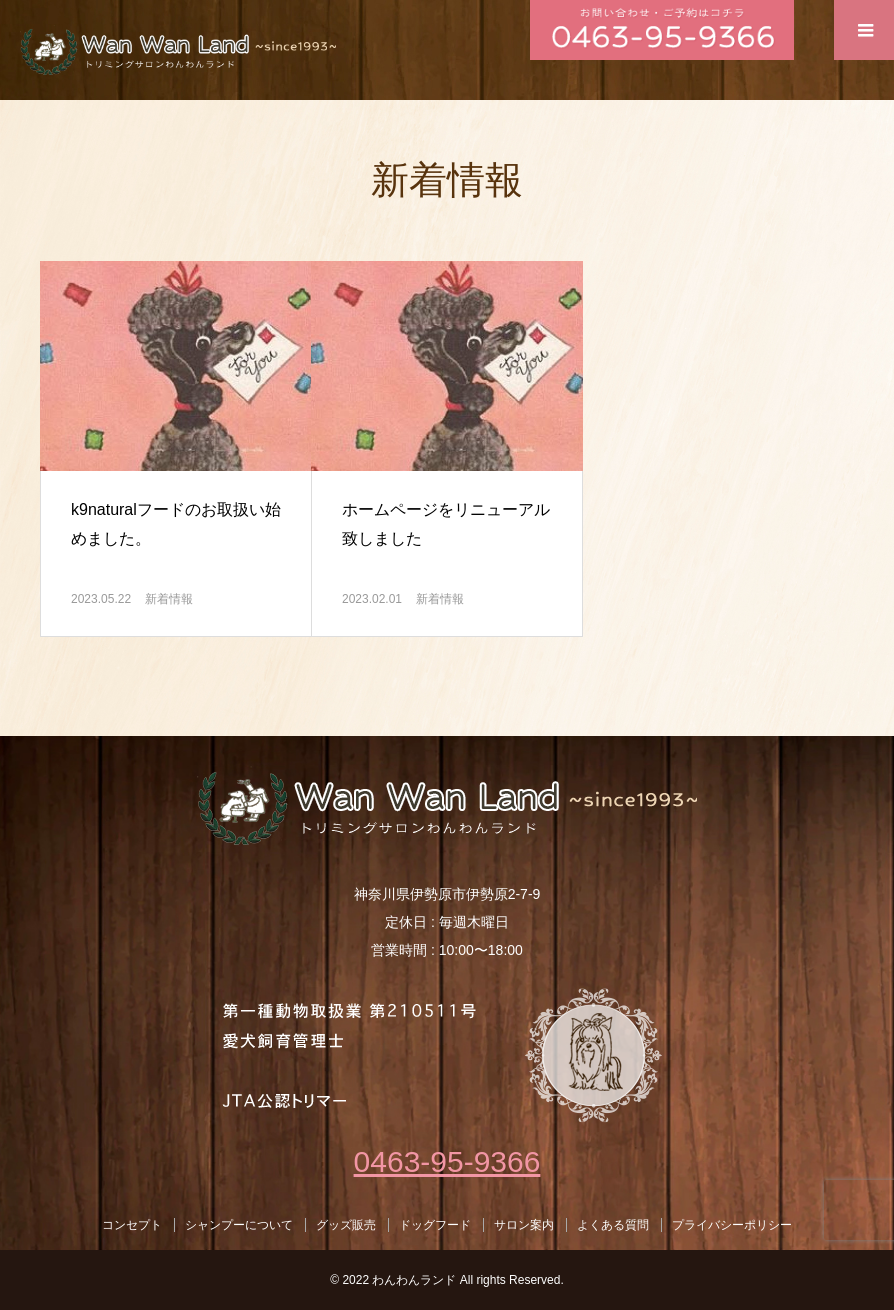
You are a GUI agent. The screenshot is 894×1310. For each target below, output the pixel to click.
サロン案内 (524, 1225)
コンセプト (132, 1225)
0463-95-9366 (447, 1161)
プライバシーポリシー (732, 1225)
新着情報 (169, 599)
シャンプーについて (239, 1225)
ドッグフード (435, 1225)
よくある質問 (613, 1225)
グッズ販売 (346, 1225)
